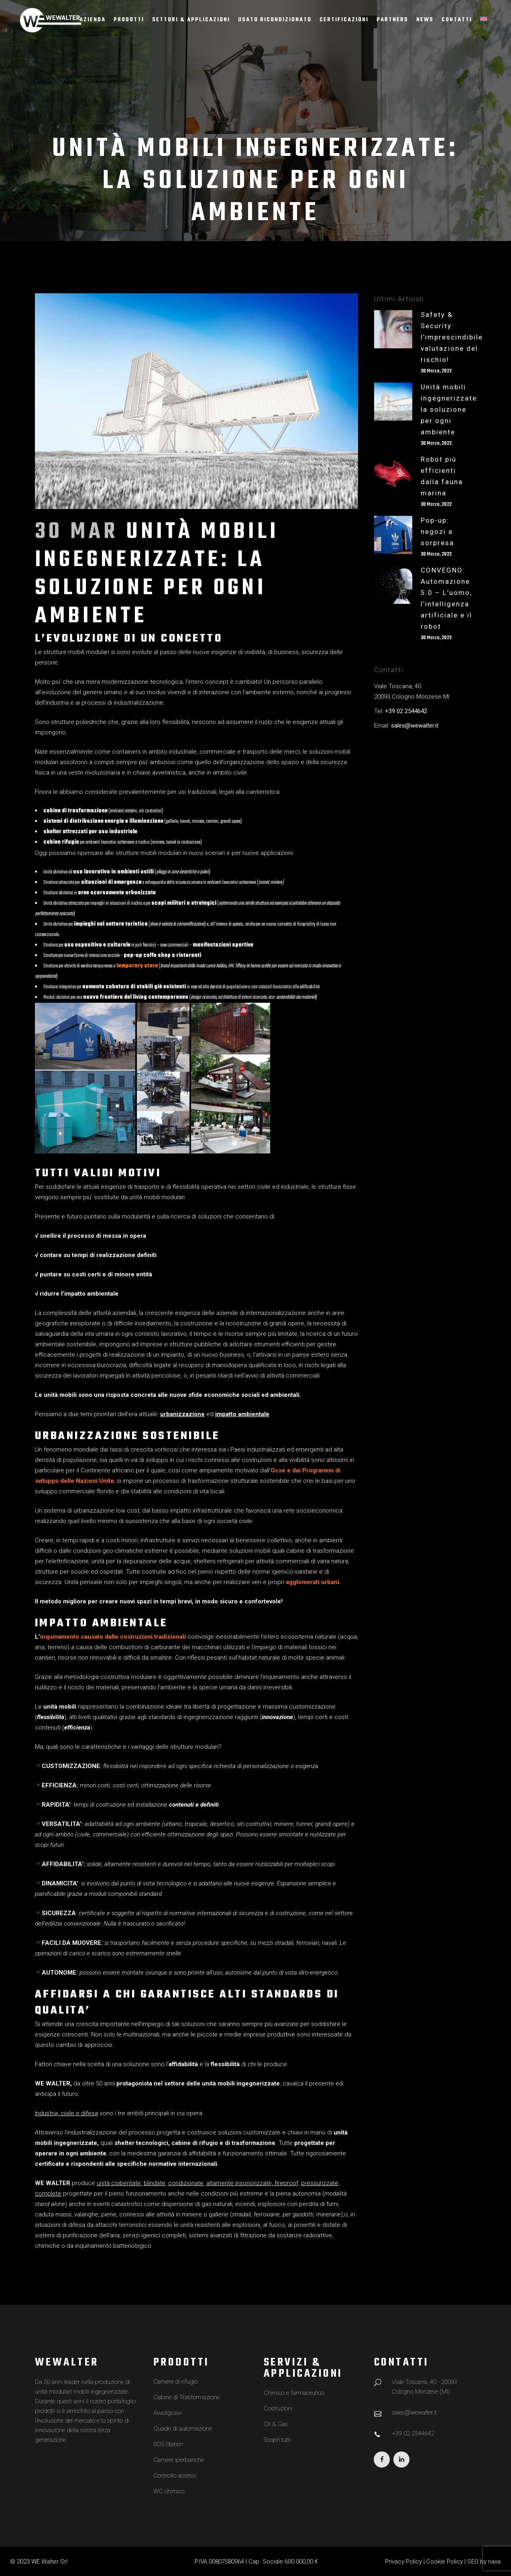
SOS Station (168, 2444)
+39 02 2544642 (406, 711)
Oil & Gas (276, 2424)
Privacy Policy (403, 2561)
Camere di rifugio (175, 2381)
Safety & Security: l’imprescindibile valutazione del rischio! (452, 337)
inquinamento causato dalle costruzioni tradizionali (113, 1636)
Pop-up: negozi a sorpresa (437, 531)
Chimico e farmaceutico (294, 2392)
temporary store (137, 966)
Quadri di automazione (182, 2428)
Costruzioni (278, 2408)
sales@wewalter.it (414, 725)
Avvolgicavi (167, 2413)
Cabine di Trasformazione (186, 2397)
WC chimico (168, 2491)
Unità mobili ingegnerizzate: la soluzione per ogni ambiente (450, 409)
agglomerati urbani (312, 1582)
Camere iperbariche (178, 2460)
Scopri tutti (277, 2439)
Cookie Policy (444, 2561)
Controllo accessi (174, 2475)
